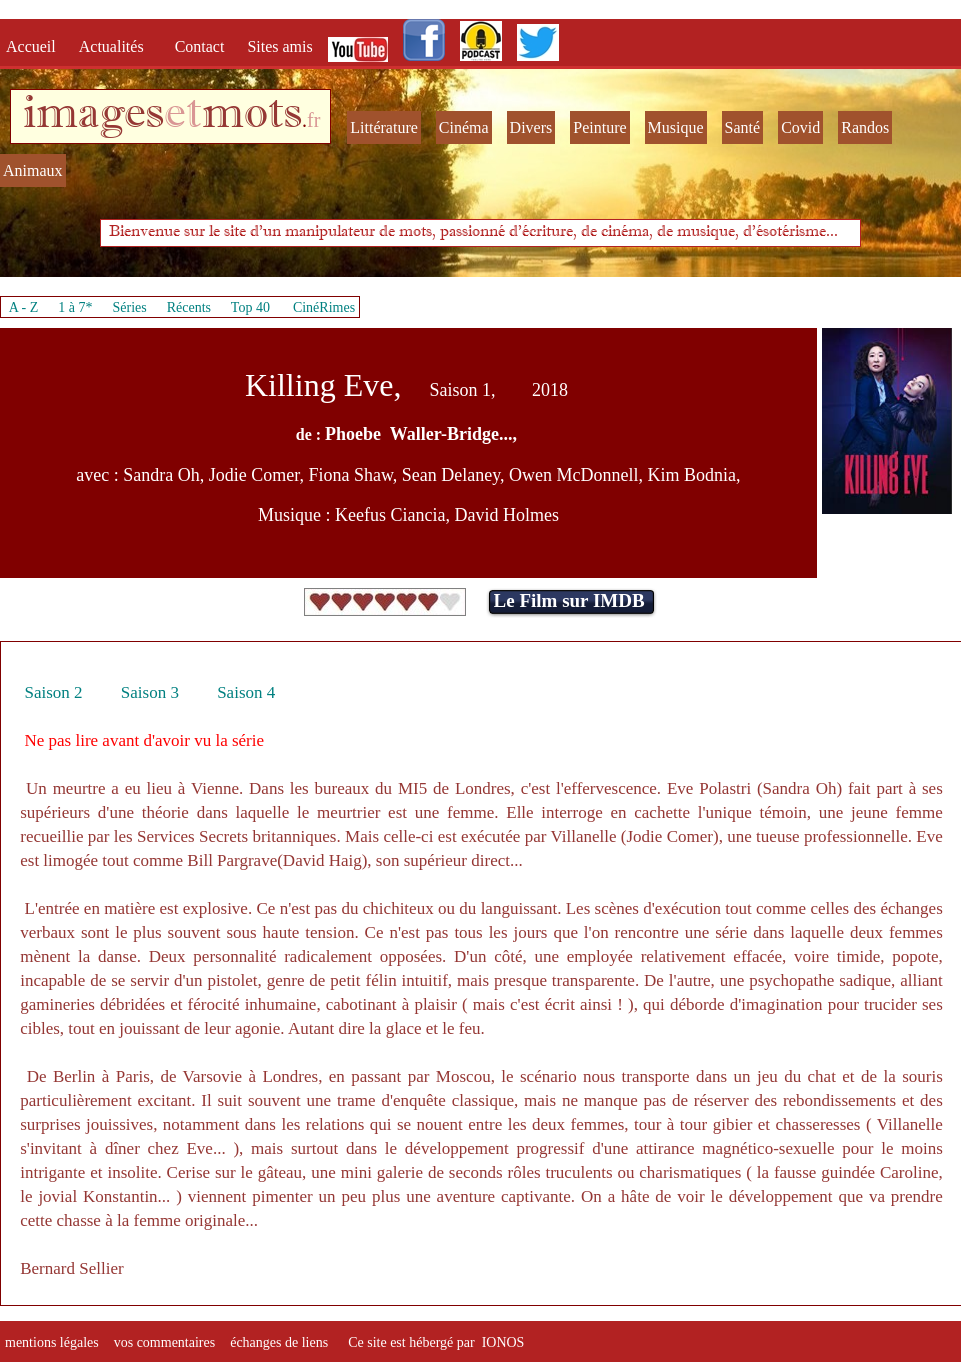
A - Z (24, 307)
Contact (202, 46)
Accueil (35, 46)
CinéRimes (324, 307)
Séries (130, 307)
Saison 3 (150, 692)
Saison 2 (53, 692)
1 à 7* (75, 307)
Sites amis (279, 46)
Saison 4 (246, 692)
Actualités (117, 46)
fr (313, 120)
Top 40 (251, 307)
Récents (189, 307)
